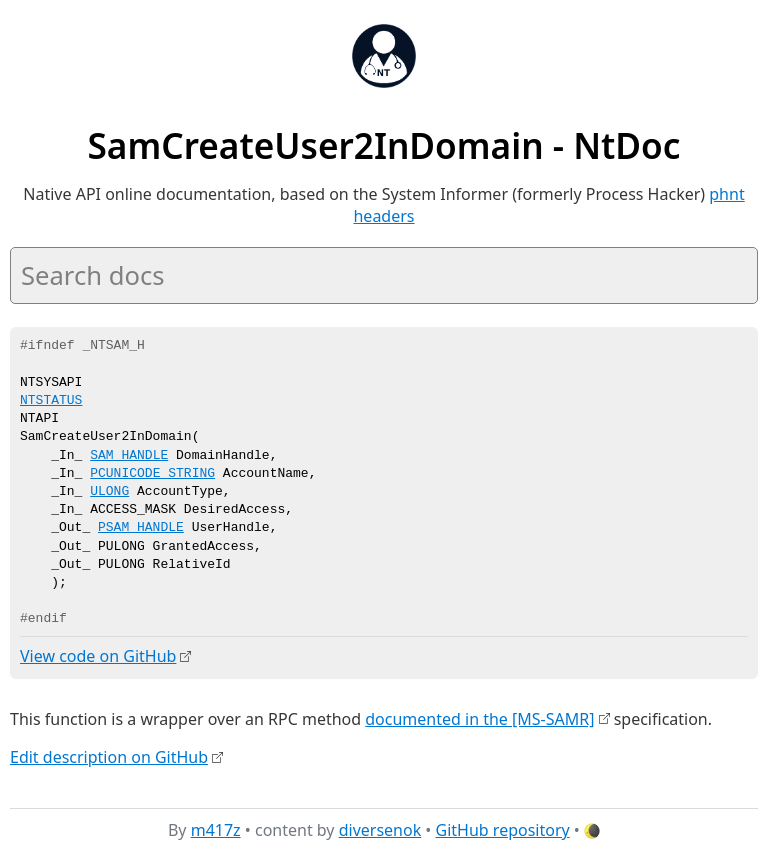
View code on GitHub (98, 656)
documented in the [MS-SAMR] (479, 718)
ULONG (109, 492)
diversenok (380, 830)
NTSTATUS (51, 401)
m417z (216, 830)
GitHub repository (503, 830)
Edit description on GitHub (109, 756)
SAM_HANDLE (129, 456)
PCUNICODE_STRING (152, 474)
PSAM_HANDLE (141, 528)
